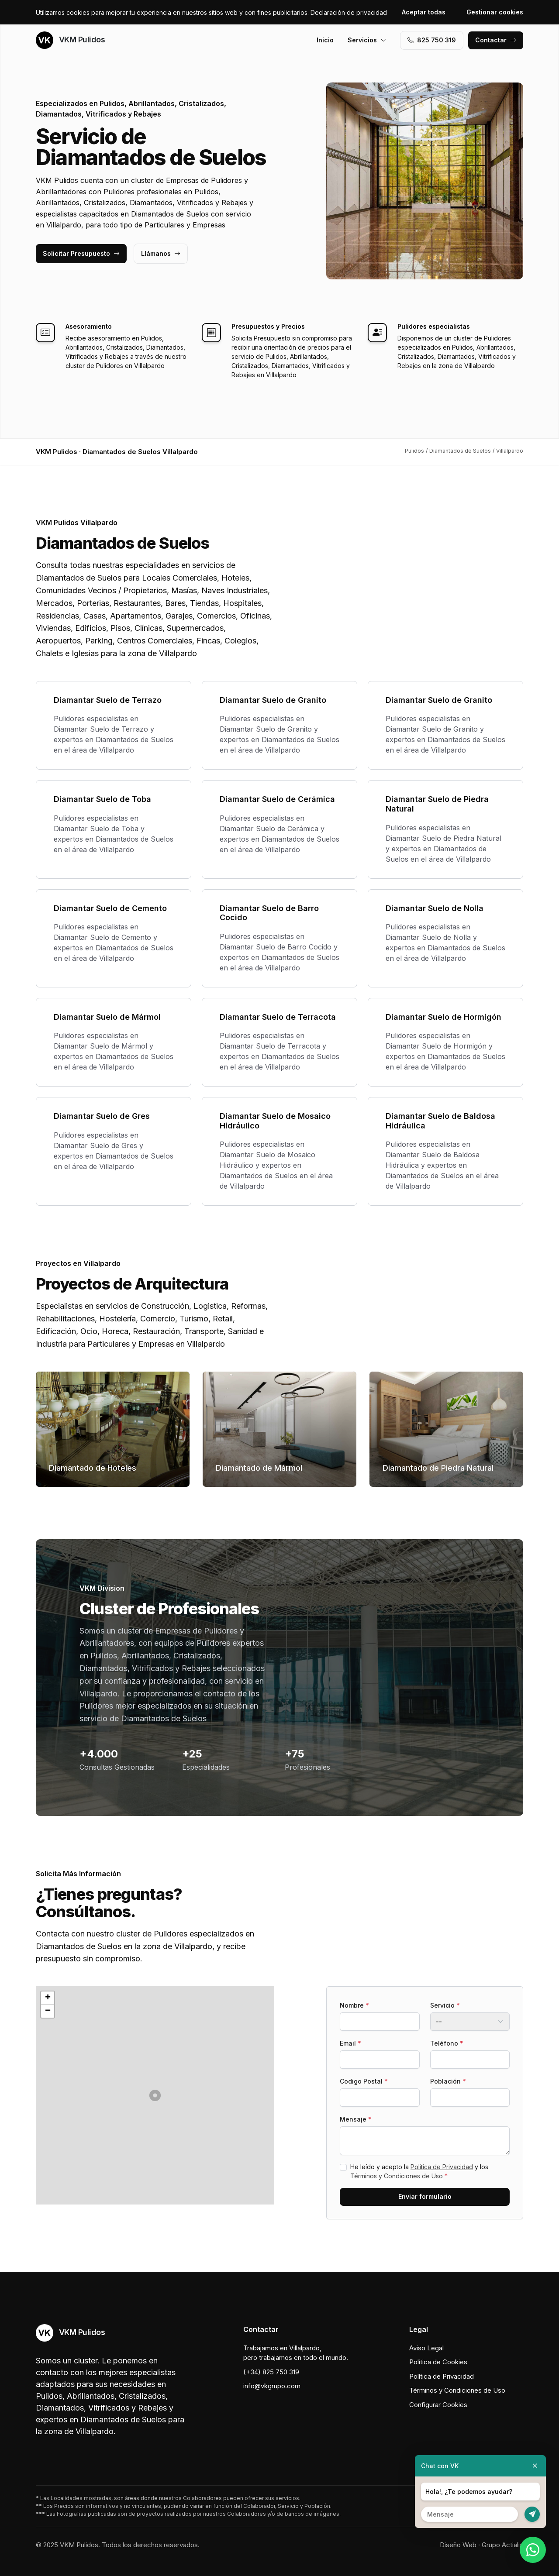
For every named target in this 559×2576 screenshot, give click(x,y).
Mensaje (356, 2119)
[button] (155, 2095)
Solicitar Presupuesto (81, 253)
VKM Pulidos (70, 40)
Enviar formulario (425, 2196)
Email (350, 2043)
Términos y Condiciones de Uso (396, 2176)
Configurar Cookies (438, 2405)
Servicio (445, 2005)
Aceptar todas (423, 12)
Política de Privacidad (442, 2166)
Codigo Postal (364, 2081)
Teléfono (446, 2043)
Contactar (495, 40)
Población (448, 2081)
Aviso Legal (426, 2348)
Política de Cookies (438, 2362)
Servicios (367, 40)
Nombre (354, 2005)
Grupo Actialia (502, 2545)
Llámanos (160, 253)
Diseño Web (458, 2545)
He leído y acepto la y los (419, 2171)
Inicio (325, 40)
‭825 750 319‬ (431, 40)
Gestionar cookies (494, 12)
